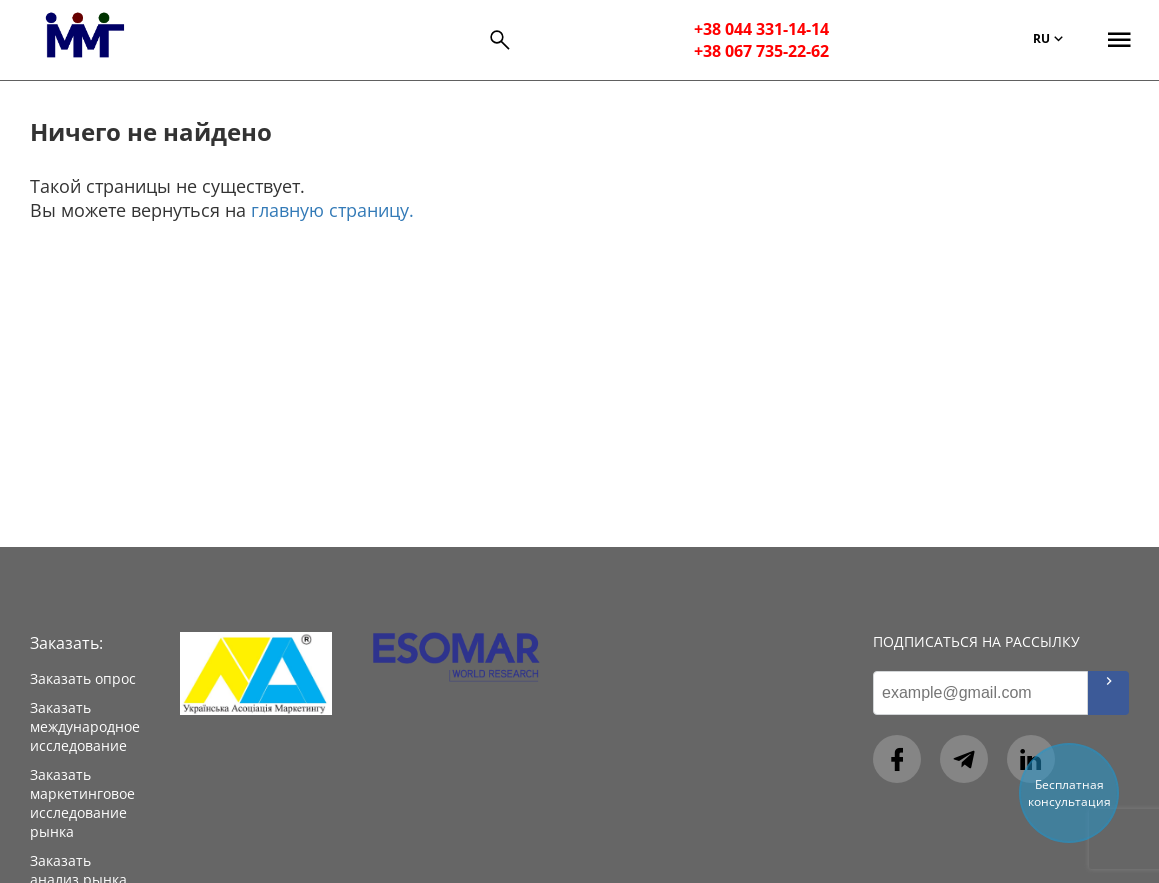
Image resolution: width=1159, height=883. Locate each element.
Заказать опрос (83, 678)
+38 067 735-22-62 (761, 51)
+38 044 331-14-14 (761, 29)
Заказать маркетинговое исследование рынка (82, 803)
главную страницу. (332, 210)
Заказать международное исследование (85, 726)
